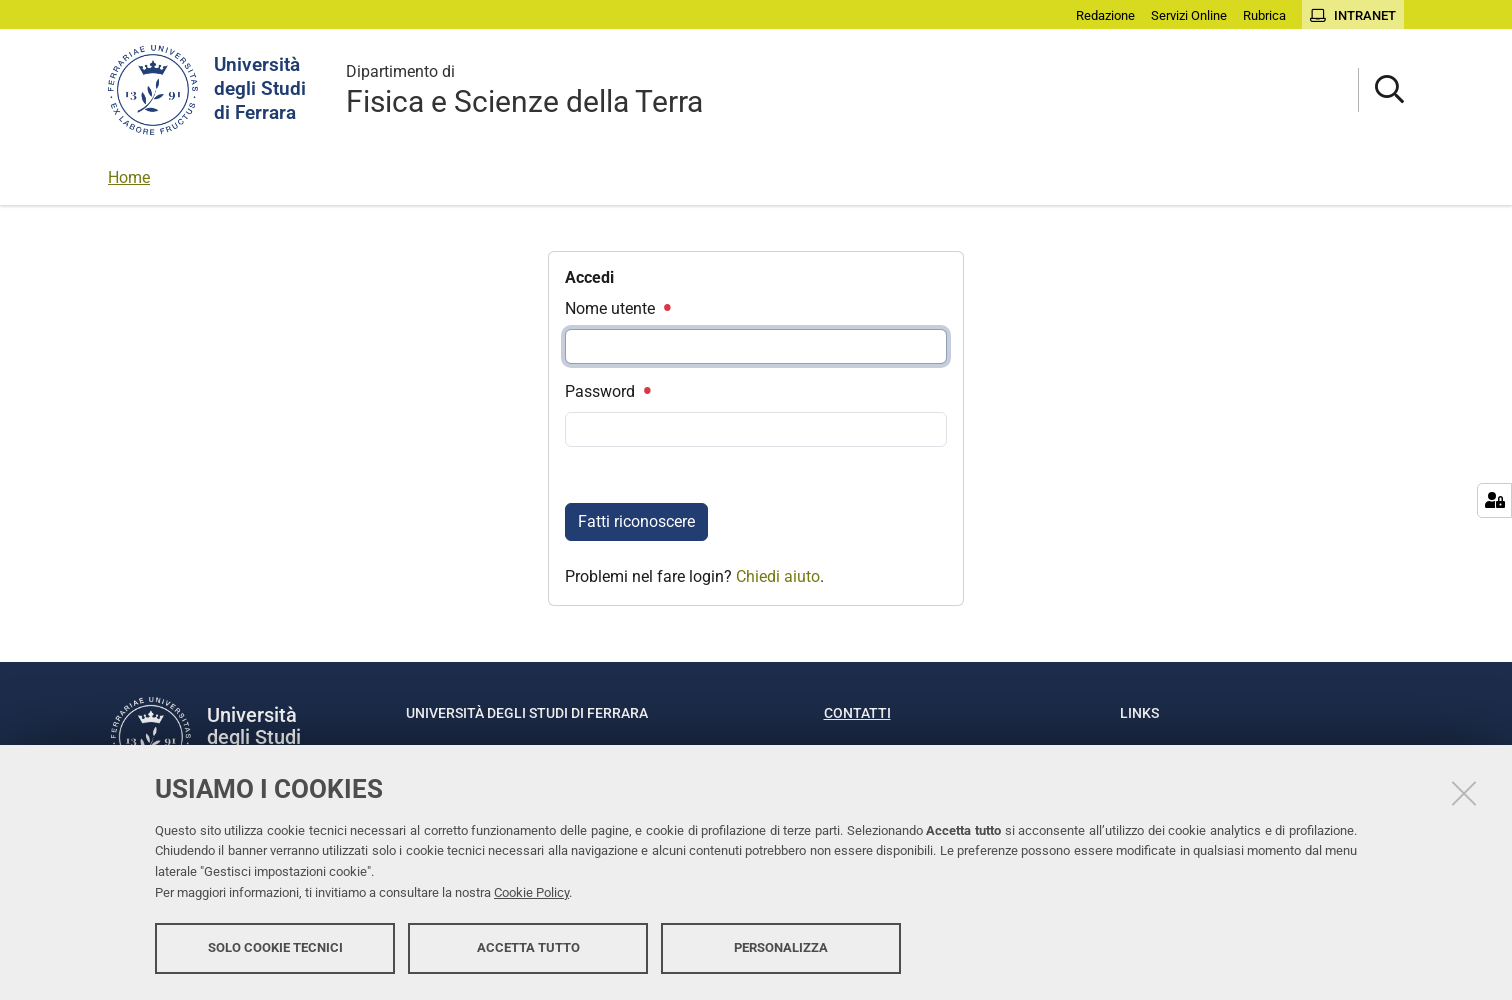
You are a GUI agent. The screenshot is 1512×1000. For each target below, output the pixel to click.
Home (129, 177)
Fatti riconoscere (636, 521)
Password (607, 391)
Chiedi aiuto (778, 576)
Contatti (857, 713)
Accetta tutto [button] (528, 947)
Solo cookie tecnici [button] (275, 947)
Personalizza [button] (781, 947)
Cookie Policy (531, 892)
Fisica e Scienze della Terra (524, 89)
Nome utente (617, 308)
